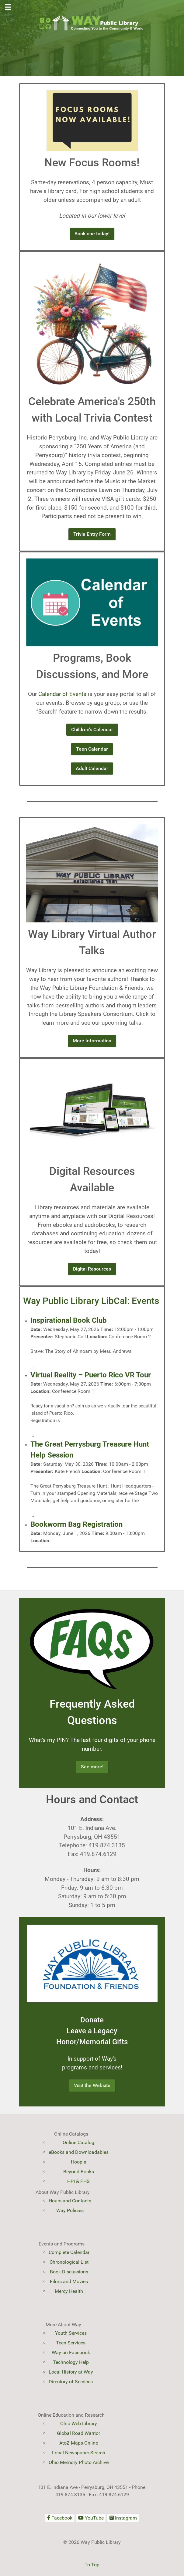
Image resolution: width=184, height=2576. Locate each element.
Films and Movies (69, 2281)
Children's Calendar (92, 729)
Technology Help (71, 2362)
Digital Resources (92, 1269)
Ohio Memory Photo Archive (79, 2462)
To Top (92, 2565)
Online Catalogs (71, 2134)
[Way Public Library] (92, 22)
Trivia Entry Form (92, 534)
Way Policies (70, 2210)
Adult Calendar (92, 768)
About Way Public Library (63, 2192)
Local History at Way (71, 2372)
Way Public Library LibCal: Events (91, 1300)
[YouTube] (91, 2517)
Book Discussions (69, 2272)
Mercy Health (69, 2291)
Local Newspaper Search (78, 2453)
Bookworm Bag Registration (76, 1524)
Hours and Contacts (70, 2201)
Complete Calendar (69, 2252)
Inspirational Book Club (68, 1320)
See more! (92, 1767)
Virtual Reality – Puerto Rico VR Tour (90, 1375)
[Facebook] (60, 2517)
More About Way (63, 2324)
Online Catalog (78, 2142)
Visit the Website (92, 2085)
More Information (92, 1041)
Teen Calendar (92, 749)
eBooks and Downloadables (79, 2152)
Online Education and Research (71, 2415)
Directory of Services (71, 2381)
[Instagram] (123, 2517)
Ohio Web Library (78, 2423)
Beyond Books (78, 2171)
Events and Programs (62, 2244)
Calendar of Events (62, 694)
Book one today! (92, 233)
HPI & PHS (78, 2181)
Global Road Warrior (78, 2433)
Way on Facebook (71, 2352)
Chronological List (69, 2262)
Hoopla (78, 2162)
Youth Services (71, 2333)
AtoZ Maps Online (78, 2443)
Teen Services (70, 2343)
